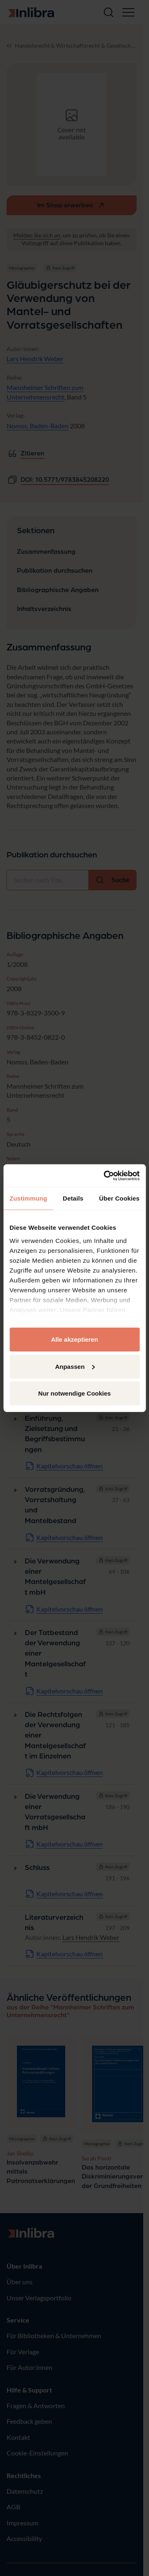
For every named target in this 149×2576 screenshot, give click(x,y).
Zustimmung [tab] (28, 1198)
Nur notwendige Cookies (74, 1393)
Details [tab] (73, 1198)
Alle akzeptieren (74, 1339)
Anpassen (75, 1366)
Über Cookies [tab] (119, 1198)
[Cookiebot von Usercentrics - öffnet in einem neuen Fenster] (105, 1175)
